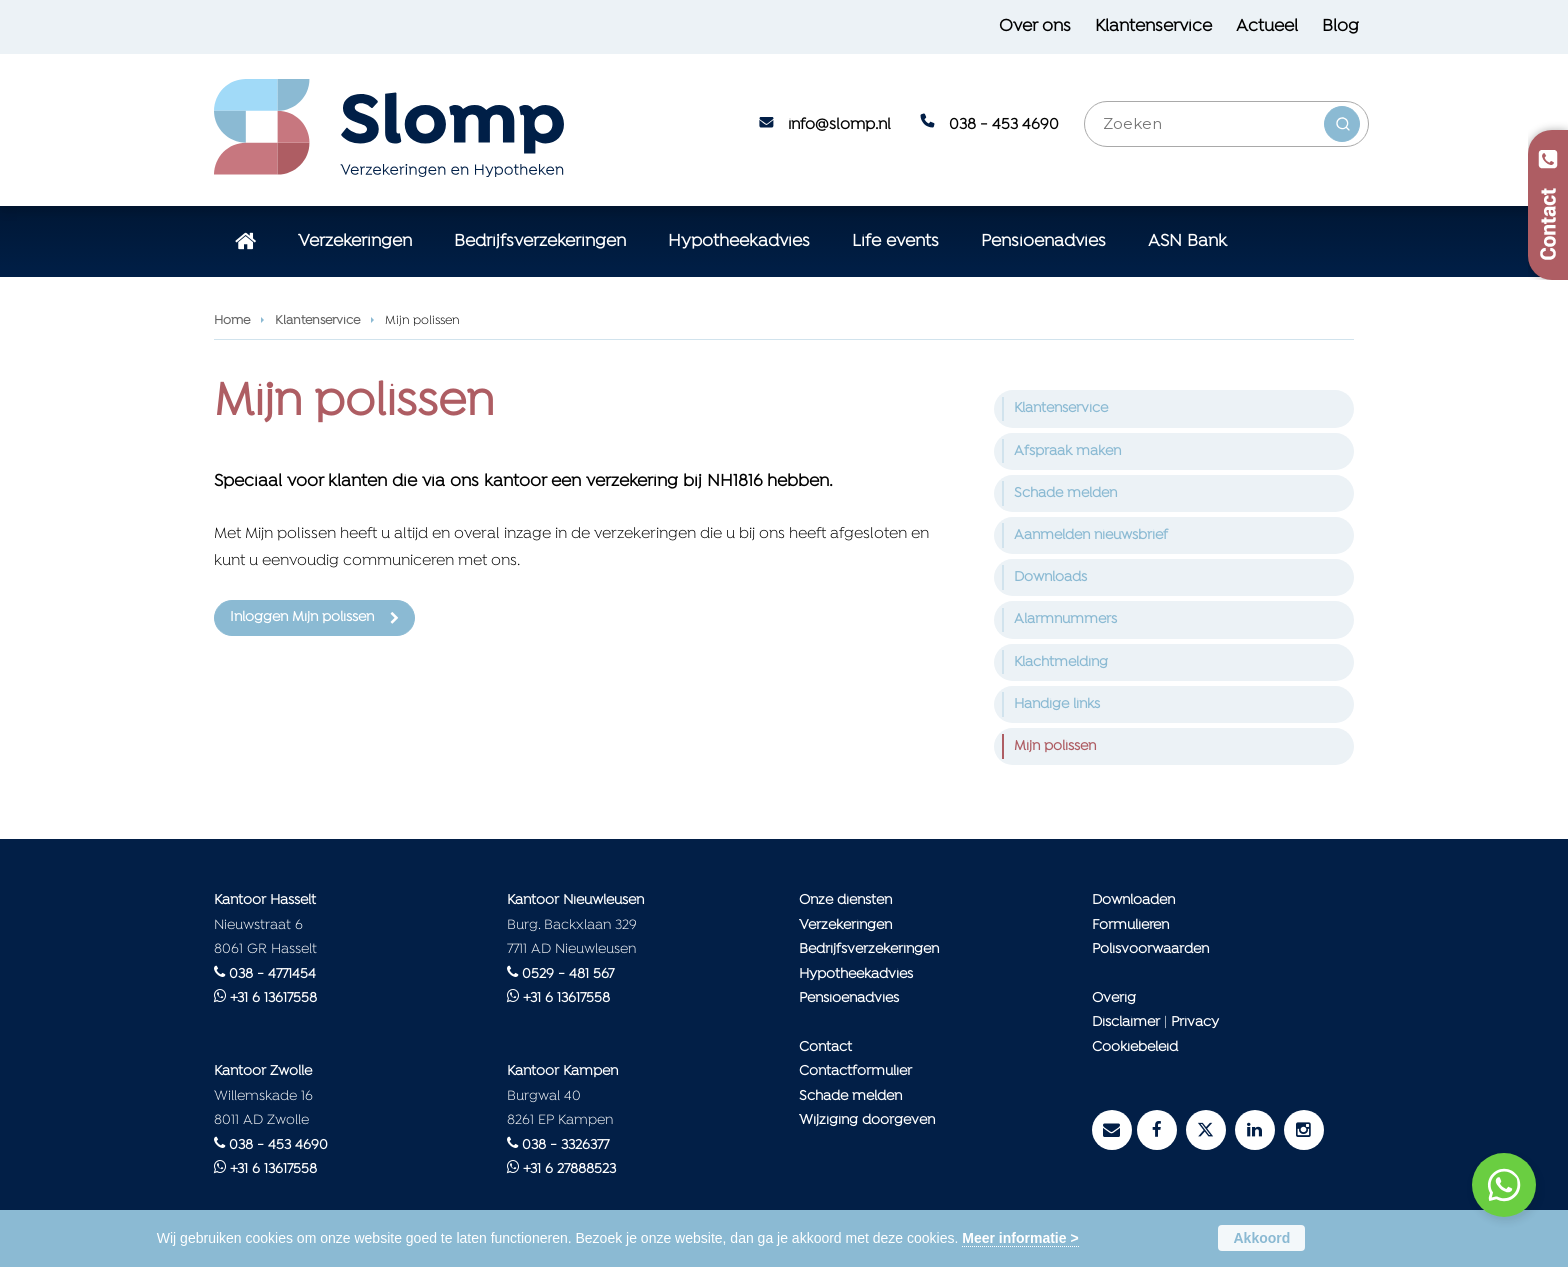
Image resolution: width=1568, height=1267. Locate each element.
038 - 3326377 (565, 1145)
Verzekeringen (845, 925)
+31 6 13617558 (273, 998)
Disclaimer (1126, 1022)
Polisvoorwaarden (1150, 949)
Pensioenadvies (849, 998)
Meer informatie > (1020, 1238)
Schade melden (850, 1096)
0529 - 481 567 (568, 974)
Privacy (1195, 1022)
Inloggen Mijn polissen (302, 617)
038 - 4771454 (272, 974)
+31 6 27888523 (569, 1169)
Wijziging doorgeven (867, 1120)
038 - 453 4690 (1004, 125)
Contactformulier (855, 1071)
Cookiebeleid (1135, 1047)
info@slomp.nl (839, 125)
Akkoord (1261, 1238)
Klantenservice (317, 320)
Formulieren (1130, 925)
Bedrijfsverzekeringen (869, 949)
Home (232, 320)
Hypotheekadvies (856, 974)
